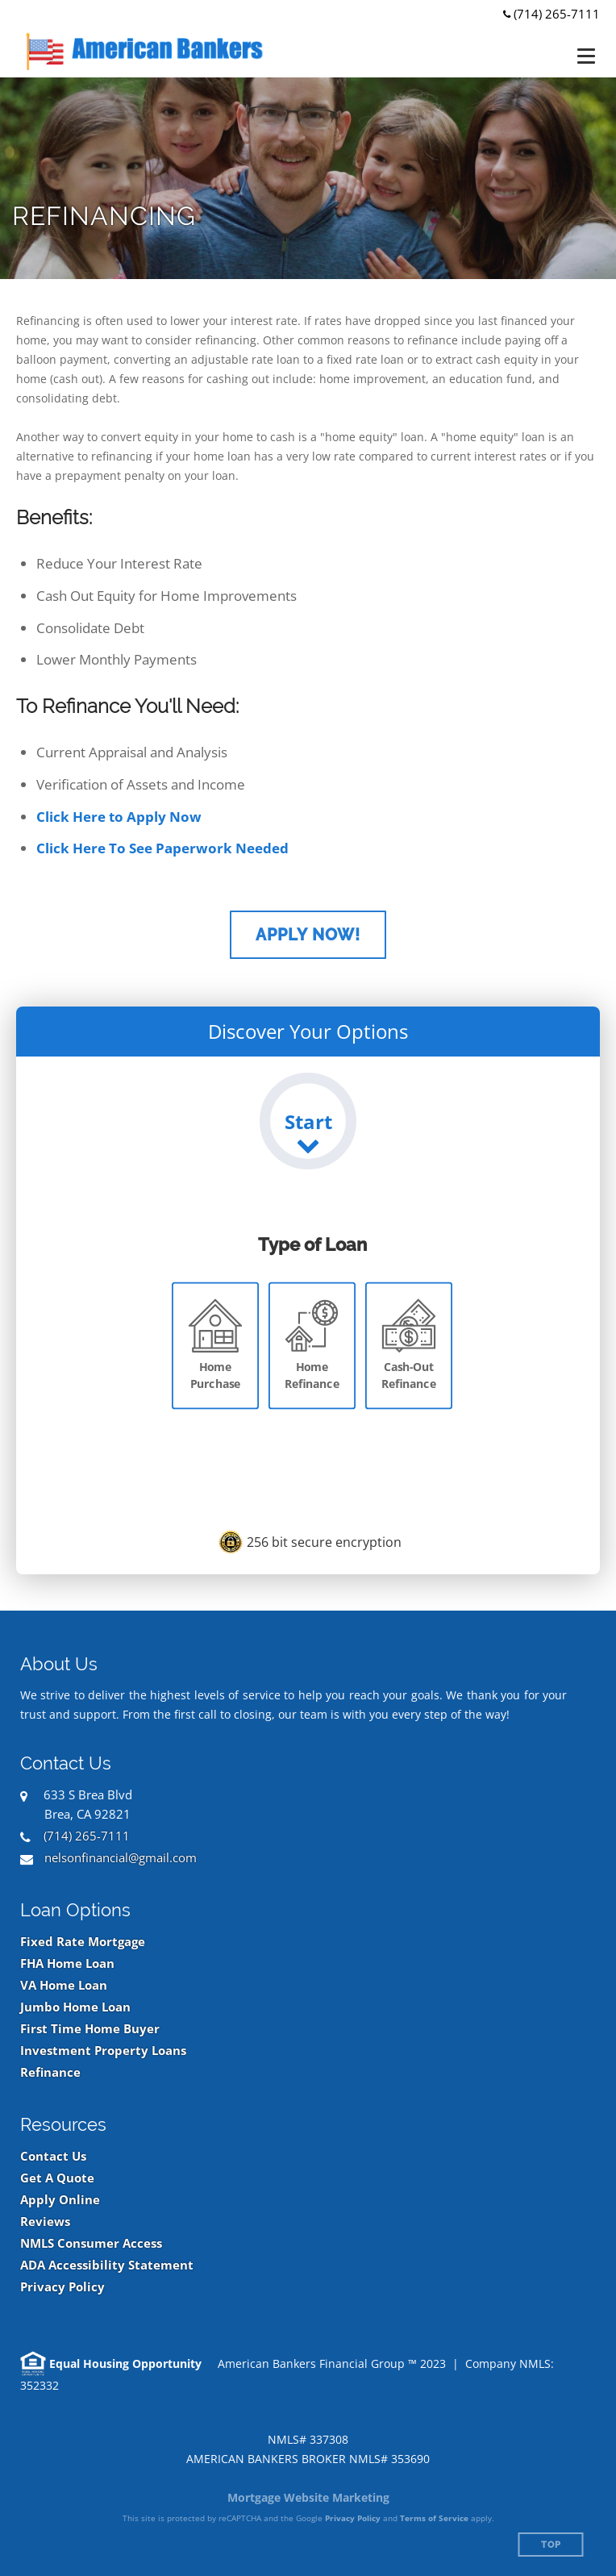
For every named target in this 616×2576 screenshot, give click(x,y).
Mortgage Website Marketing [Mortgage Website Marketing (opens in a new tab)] (308, 2497)
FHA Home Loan (67, 1963)
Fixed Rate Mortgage (82, 1941)
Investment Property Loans (103, 2050)
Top (551, 2545)
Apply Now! (308, 934)
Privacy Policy (62, 2287)
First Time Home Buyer (90, 2028)
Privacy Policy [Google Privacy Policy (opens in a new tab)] (353, 2518)
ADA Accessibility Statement (107, 2265)
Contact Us (53, 2156)
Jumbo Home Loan (75, 2007)
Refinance (50, 2072)
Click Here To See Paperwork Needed (162, 848)
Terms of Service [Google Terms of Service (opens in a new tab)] (434, 2518)
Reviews (45, 2221)
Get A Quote (57, 2178)
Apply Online (60, 2199)
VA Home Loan (63, 1985)
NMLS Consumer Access (91, 2243)
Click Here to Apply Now (119, 816)
